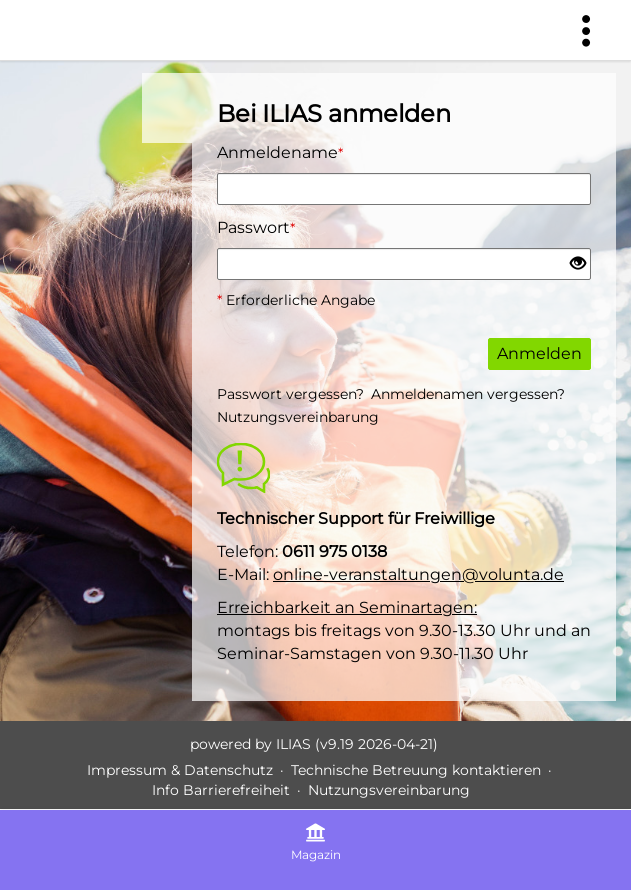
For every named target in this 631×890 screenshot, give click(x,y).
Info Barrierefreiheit (221, 790)
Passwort (256, 227)
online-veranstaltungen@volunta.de (418, 574)
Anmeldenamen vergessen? (468, 394)
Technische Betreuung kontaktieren (416, 770)
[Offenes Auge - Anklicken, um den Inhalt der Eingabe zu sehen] (578, 264)
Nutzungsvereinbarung (298, 417)
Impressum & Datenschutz (180, 770)
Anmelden (539, 353)
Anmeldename (280, 152)
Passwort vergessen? (290, 394)
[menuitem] (586, 30)
